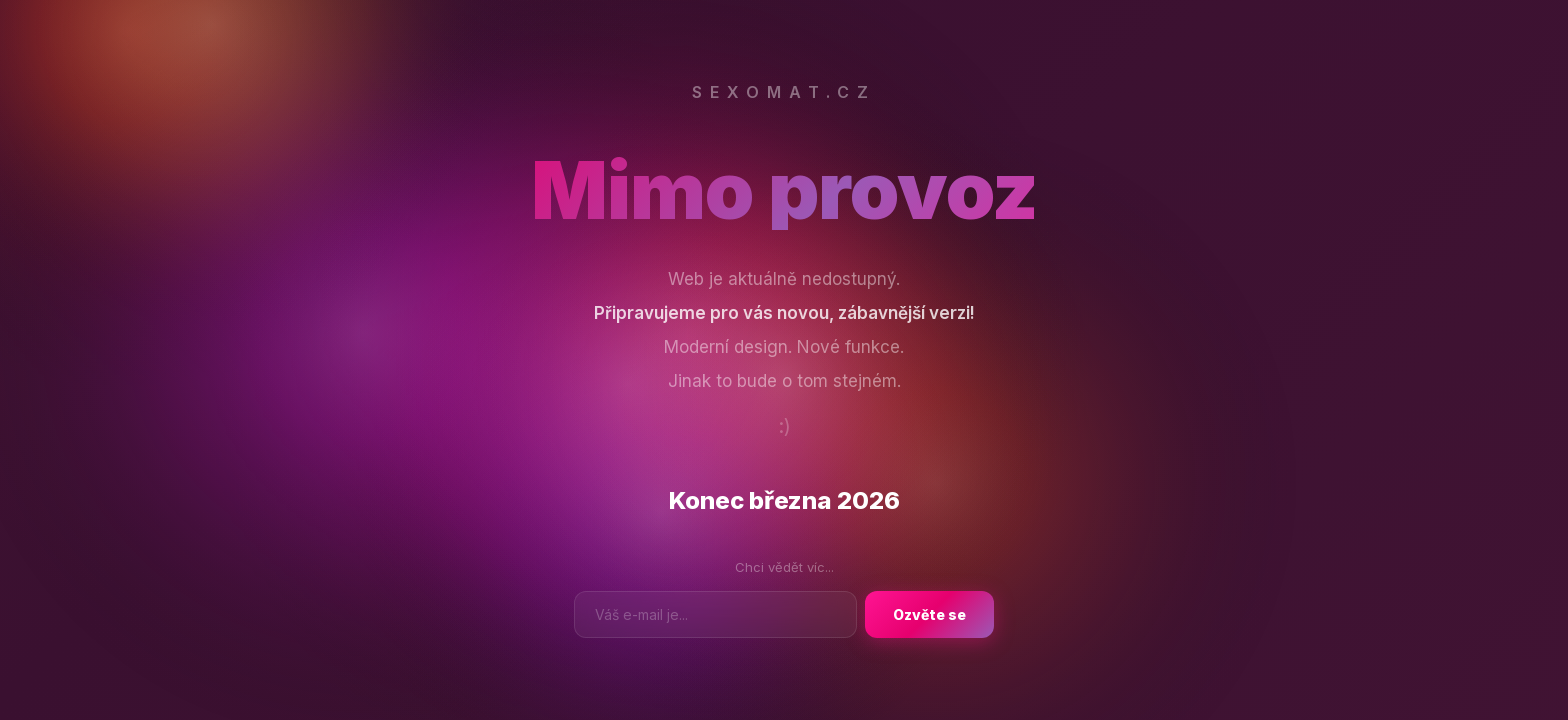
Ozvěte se (929, 614)
